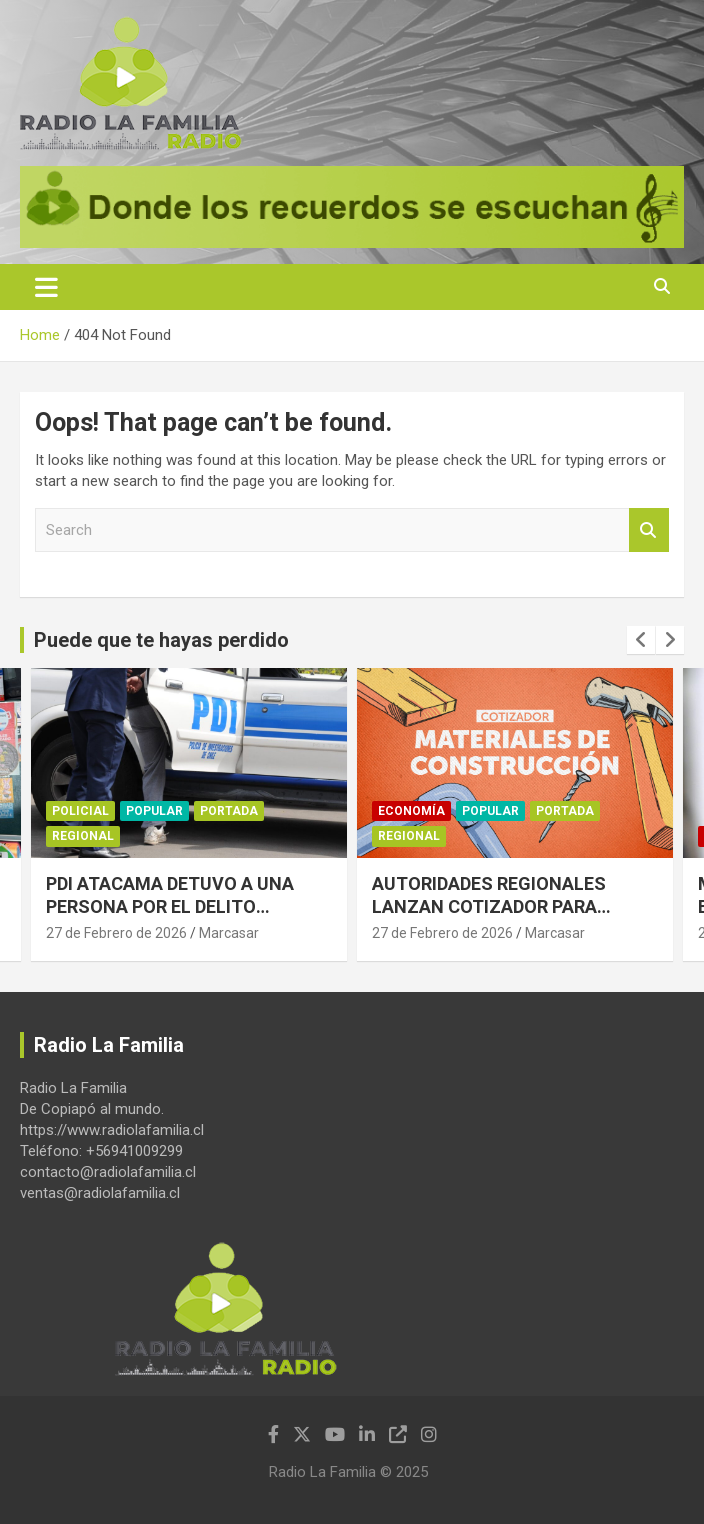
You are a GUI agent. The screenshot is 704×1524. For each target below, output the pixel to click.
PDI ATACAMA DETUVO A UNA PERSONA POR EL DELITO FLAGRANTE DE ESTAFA (170, 908)
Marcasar (229, 933)
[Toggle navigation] (46, 287)
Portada (229, 811)
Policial (80, 811)
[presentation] (641, 640)
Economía (411, 811)
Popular (154, 811)
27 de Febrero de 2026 (116, 933)
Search (649, 530)
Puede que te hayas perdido (161, 640)
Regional (83, 837)
